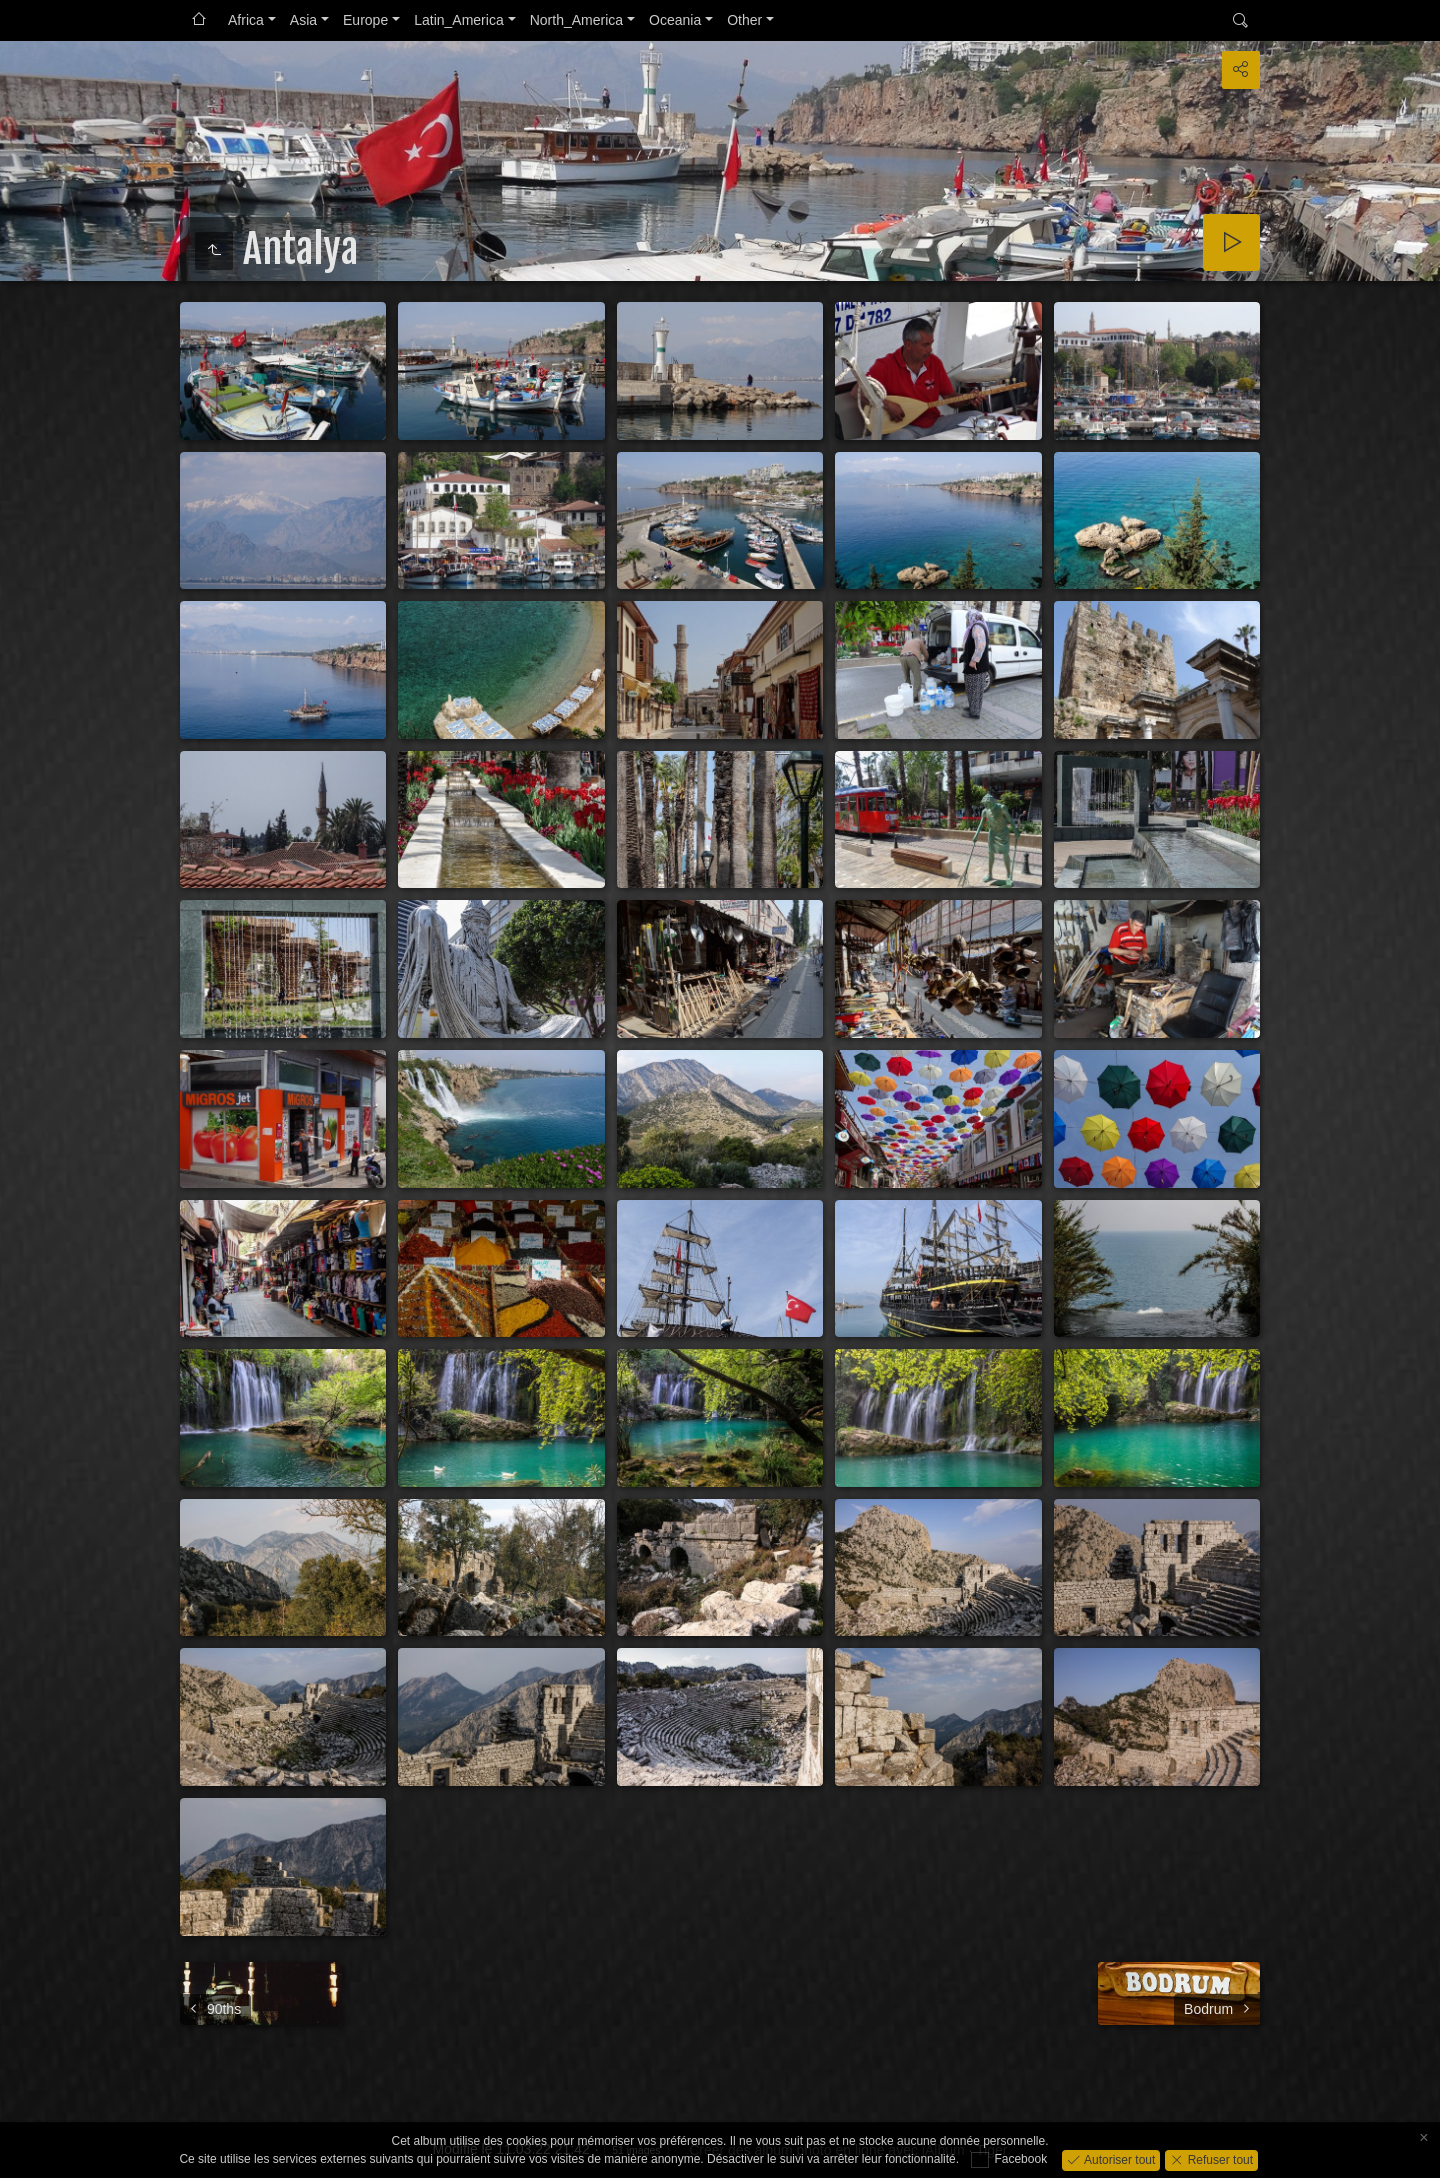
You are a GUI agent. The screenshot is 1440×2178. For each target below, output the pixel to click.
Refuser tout (1218, 2159)
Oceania (675, 20)
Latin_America (459, 20)
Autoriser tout (1118, 2159)
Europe (365, 20)
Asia (303, 20)
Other (744, 20)
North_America (576, 20)
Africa (246, 20)
